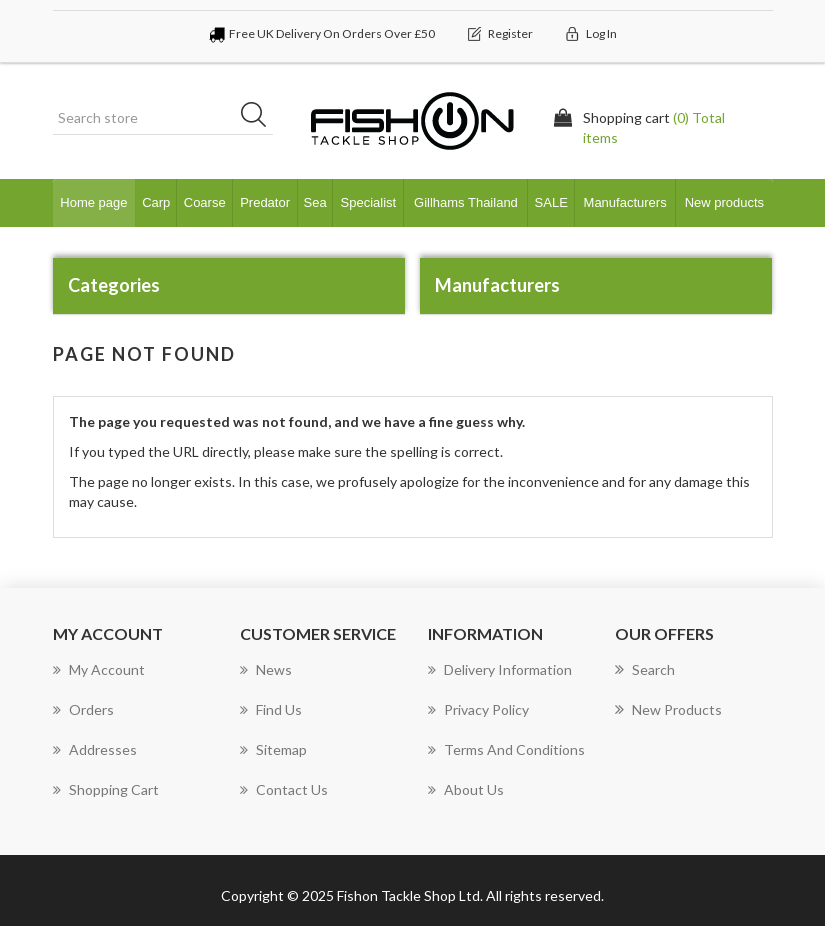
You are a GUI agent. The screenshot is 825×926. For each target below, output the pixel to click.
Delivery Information (500, 669)
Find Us (271, 709)
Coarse (205, 202)
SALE (551, 202)
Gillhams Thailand (466, 202)
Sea (315, 202)
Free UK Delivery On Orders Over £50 (332, 33)
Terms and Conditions (506, 749)
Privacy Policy (478, 709)
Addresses (95, 749)
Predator (265, 202)
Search (645, 670)
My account (99, 669)
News (266, 669)
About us (466, 789)
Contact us (284, 789)
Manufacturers (625, 202)
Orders (83, 709)
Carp (156, 202)
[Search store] (163, 118)
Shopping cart (106, 789)
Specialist (369, 202)
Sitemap (273, 749)
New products (724, 202)
